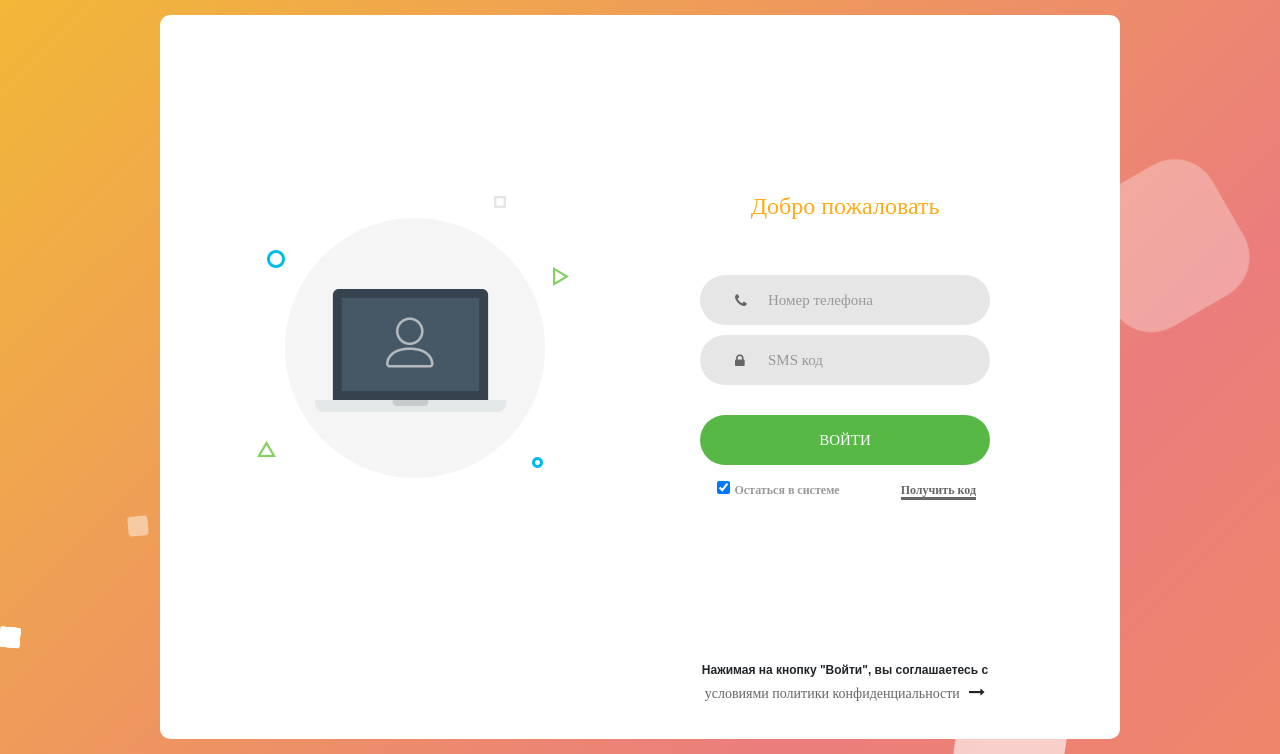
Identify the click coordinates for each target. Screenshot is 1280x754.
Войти (845, 440)
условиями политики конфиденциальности (832, 693)
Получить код (938, 490)
